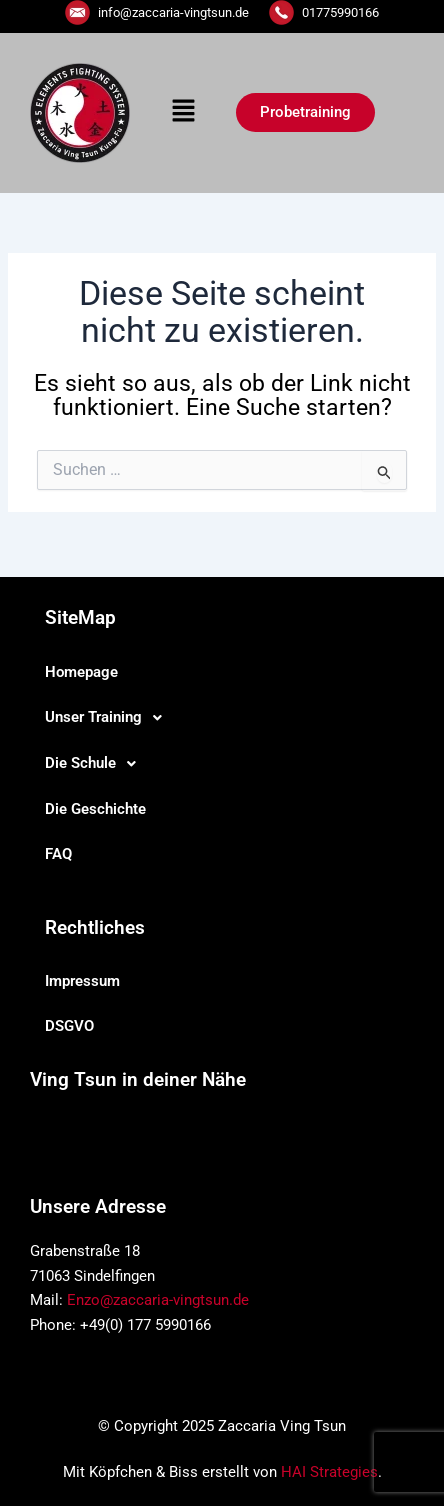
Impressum (82, 981)
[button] (183, 113)
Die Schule (96, 764)
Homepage (81, 672)
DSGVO (69, 1026)
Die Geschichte (95, 809)
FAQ (58, 854)
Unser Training (109, 718)
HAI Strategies (329, 1472)
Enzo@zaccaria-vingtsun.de (158, 1300)
